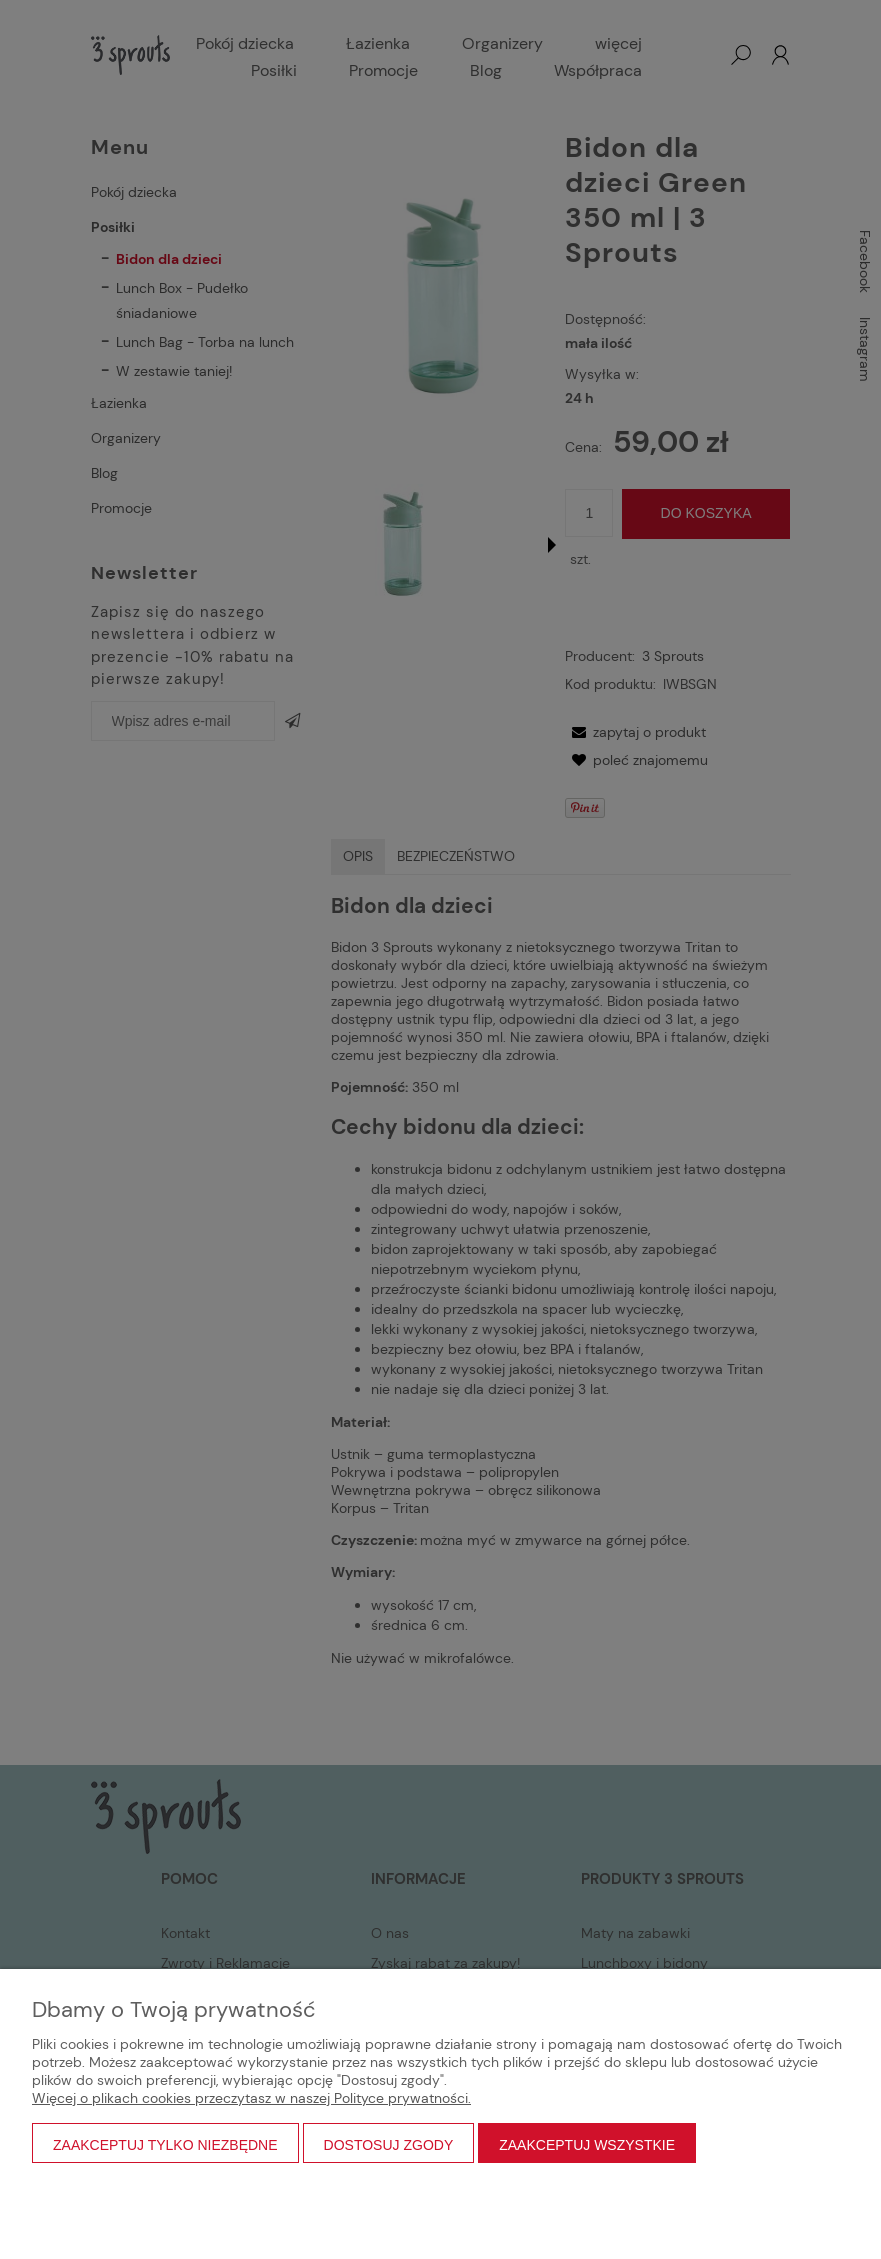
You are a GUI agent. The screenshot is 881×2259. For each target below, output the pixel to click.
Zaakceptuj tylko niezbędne (165, 2145)
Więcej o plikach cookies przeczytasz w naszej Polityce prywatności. (251, 2098)
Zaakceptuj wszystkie (587, 2145)
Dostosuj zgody (389, 2145)
